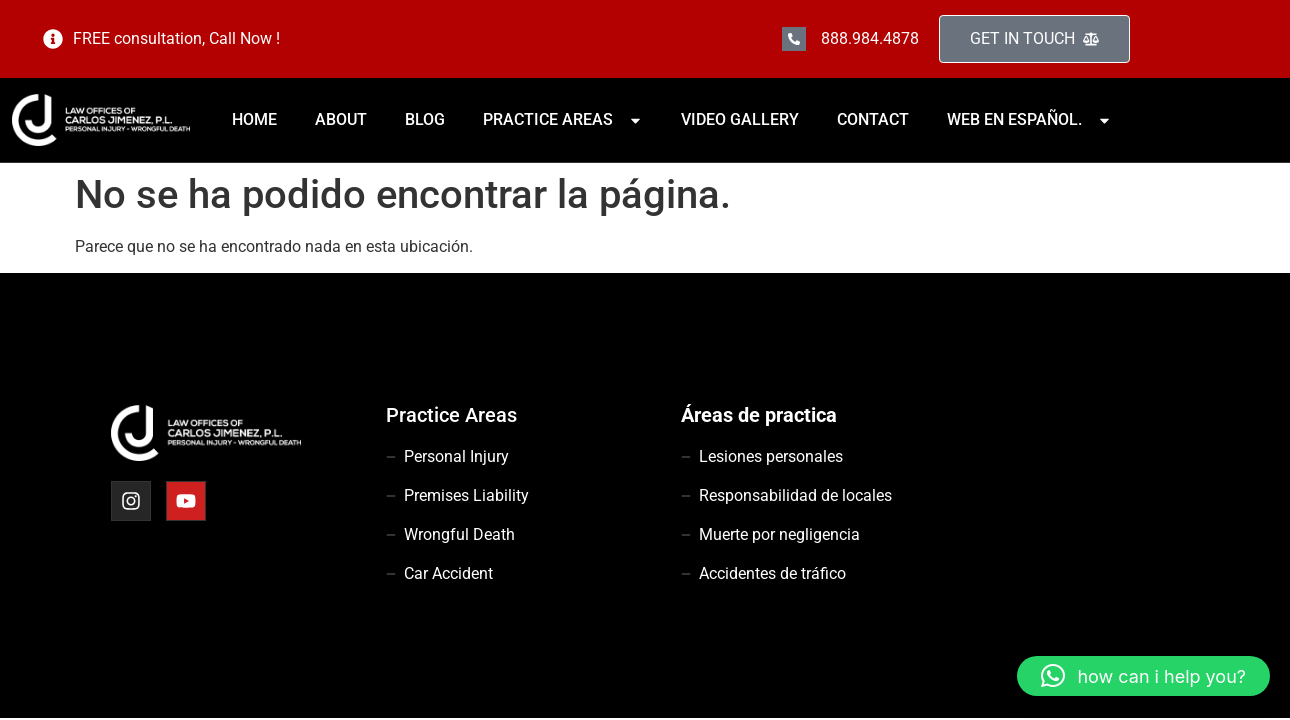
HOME (254, 119)
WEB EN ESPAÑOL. (1029, 119)
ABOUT (341, 119)
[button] (1143, 676)
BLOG (425, 119)
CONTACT (873, 119)
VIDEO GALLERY (740, 119)
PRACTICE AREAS (563, 119)
